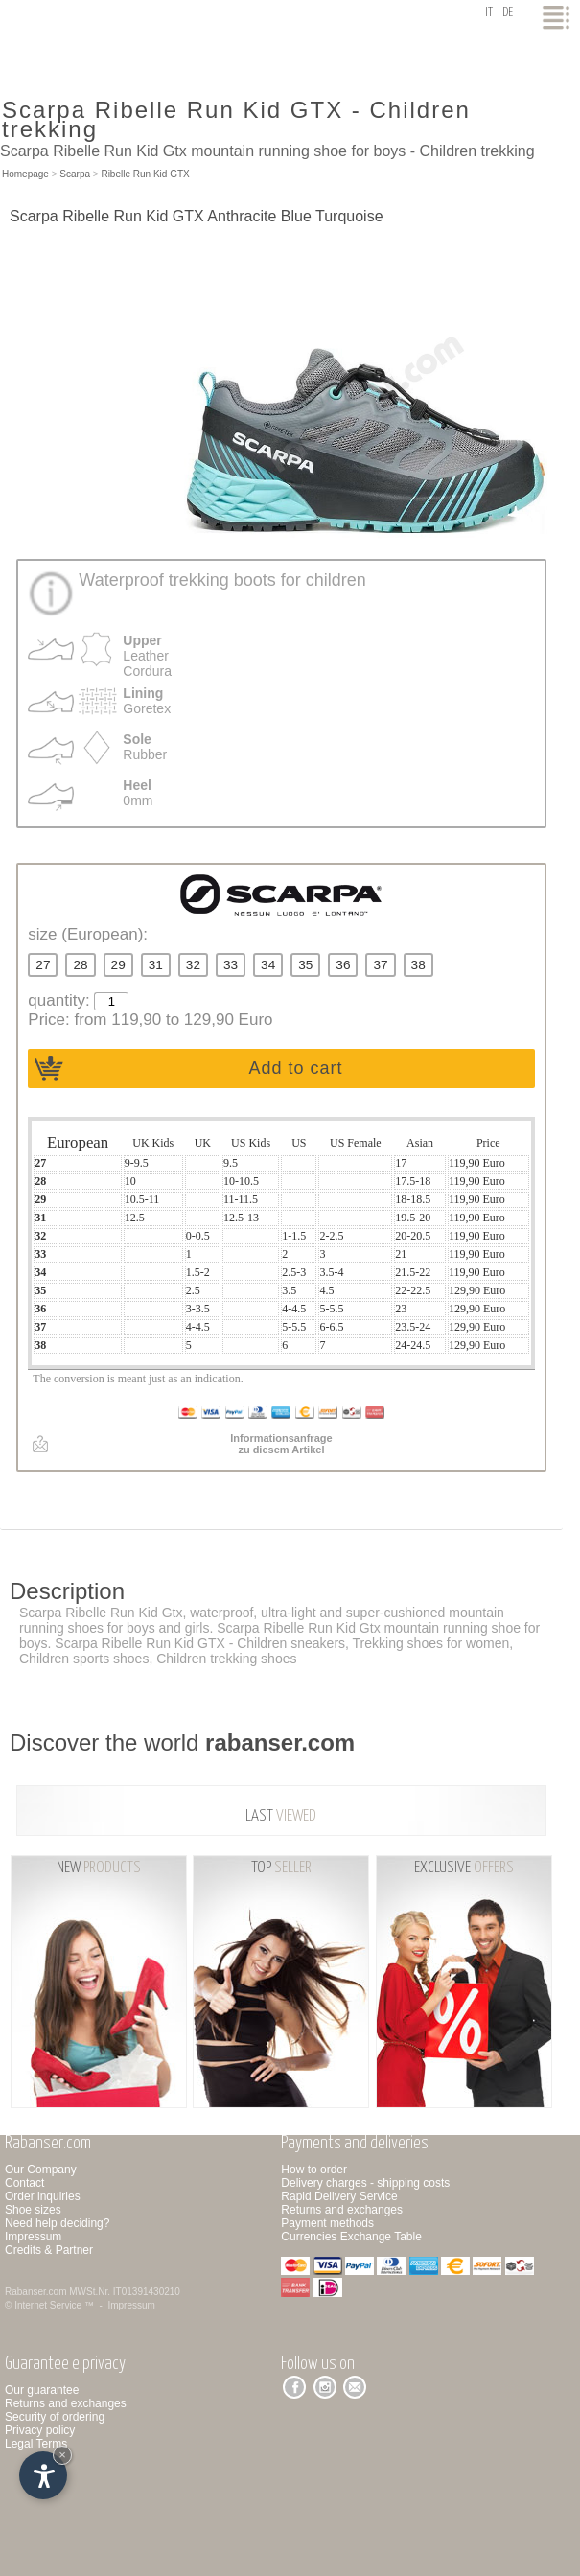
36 (343, 965)
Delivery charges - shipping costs (365, 2183)
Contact (24, 2183)
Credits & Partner (49, 2250)
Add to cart (295, 1068)
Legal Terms (36, 2443)
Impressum (33, 2236)
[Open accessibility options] (43, 2475)
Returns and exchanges (342, 2209)
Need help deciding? (57, 2223)
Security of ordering (54, 2417)
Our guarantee (42, 2390)
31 (156, 965)
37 (380, 965)
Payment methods (327, 2223)
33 (230, 965)
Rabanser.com (35, 2291)
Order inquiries (43, 2196)
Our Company (41, 2169)
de (507, 13)
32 (193, 965)
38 (418, 965)
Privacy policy (40, 2430)
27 (42, 965)
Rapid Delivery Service (339, 2196)
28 (80, 965)
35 (305, 965)
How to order (314, 2169)
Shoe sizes (33, 2209)
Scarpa (74, 174)
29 (118, 965)
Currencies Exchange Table (351, 2236)
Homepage (25, 174)
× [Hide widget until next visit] (62, 2455)
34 (268, 965)
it (489, 13)
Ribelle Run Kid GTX (145, 174)
